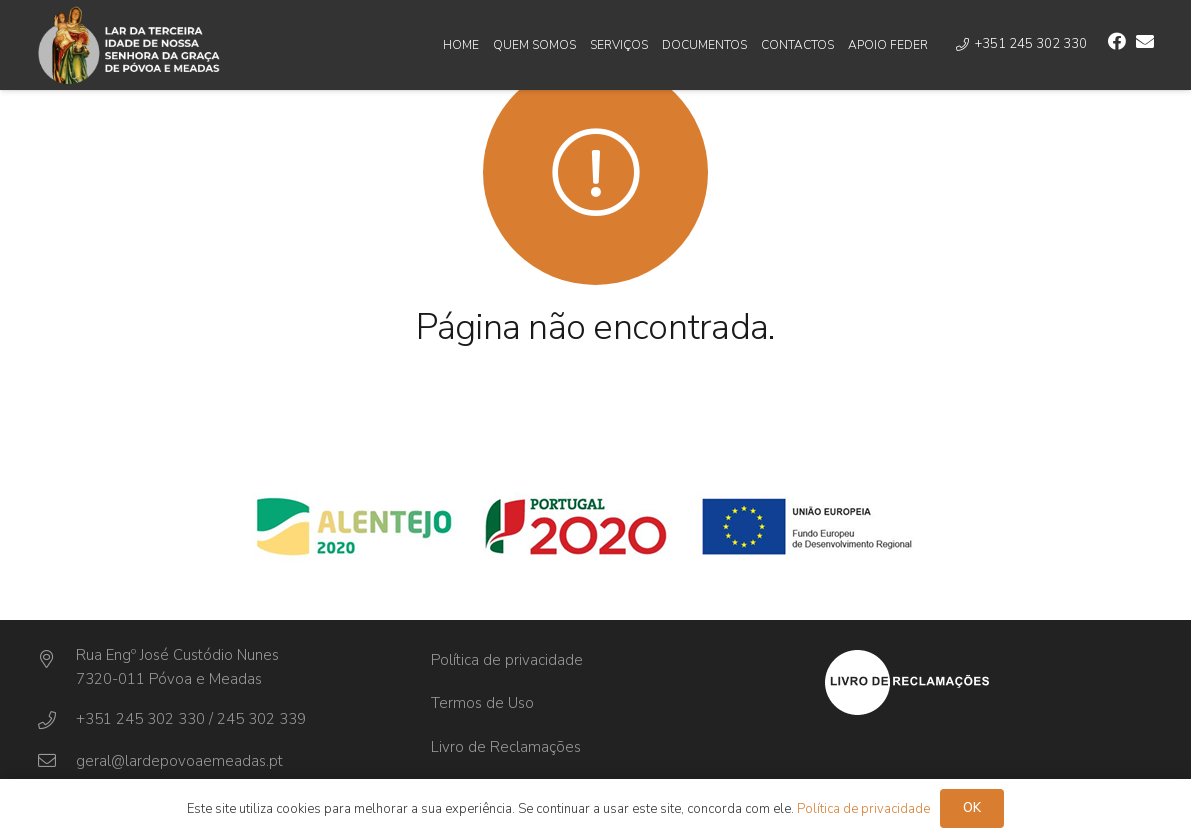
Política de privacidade (507, 660)
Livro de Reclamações (506, 747)
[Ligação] (129, 45)
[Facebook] (1117, 41)
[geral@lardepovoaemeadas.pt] (57, 761)
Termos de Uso (482, 703)
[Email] (1145, 41)
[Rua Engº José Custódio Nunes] (57, 660)
